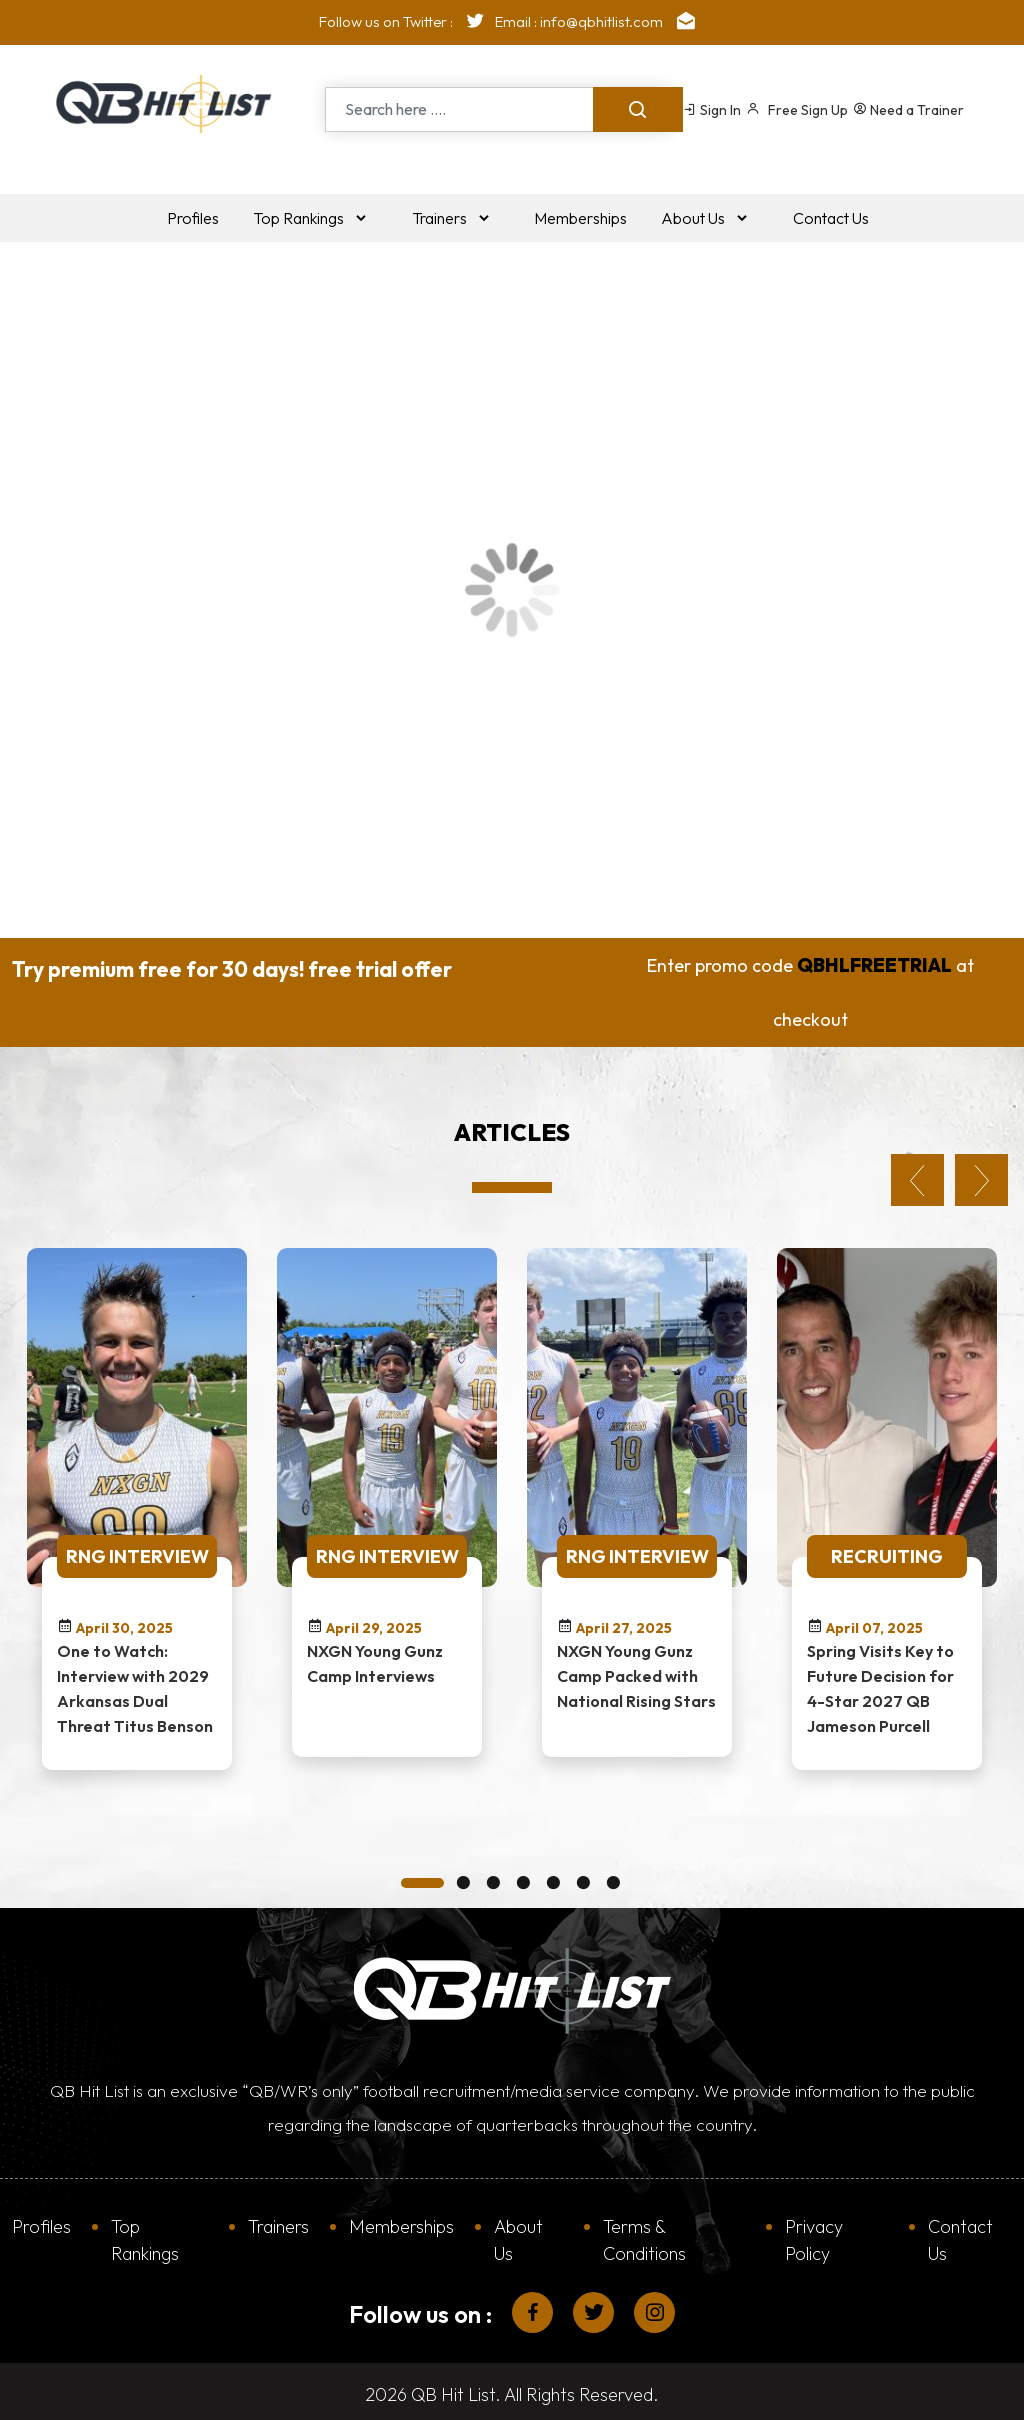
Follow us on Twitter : (407, 21)
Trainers (278, 2220)
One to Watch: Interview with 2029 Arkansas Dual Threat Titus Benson (135, 1682)
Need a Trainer (908, 110)
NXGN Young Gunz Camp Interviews (375, 1657)
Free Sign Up (797, 110)
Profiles (41, 2220)
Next (981, 1174)
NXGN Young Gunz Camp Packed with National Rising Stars (636, 1670)
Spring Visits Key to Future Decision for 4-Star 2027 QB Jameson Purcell (880, 1682)
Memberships (401, 2220)
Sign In (712, 110)
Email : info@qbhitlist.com (600, 21)
